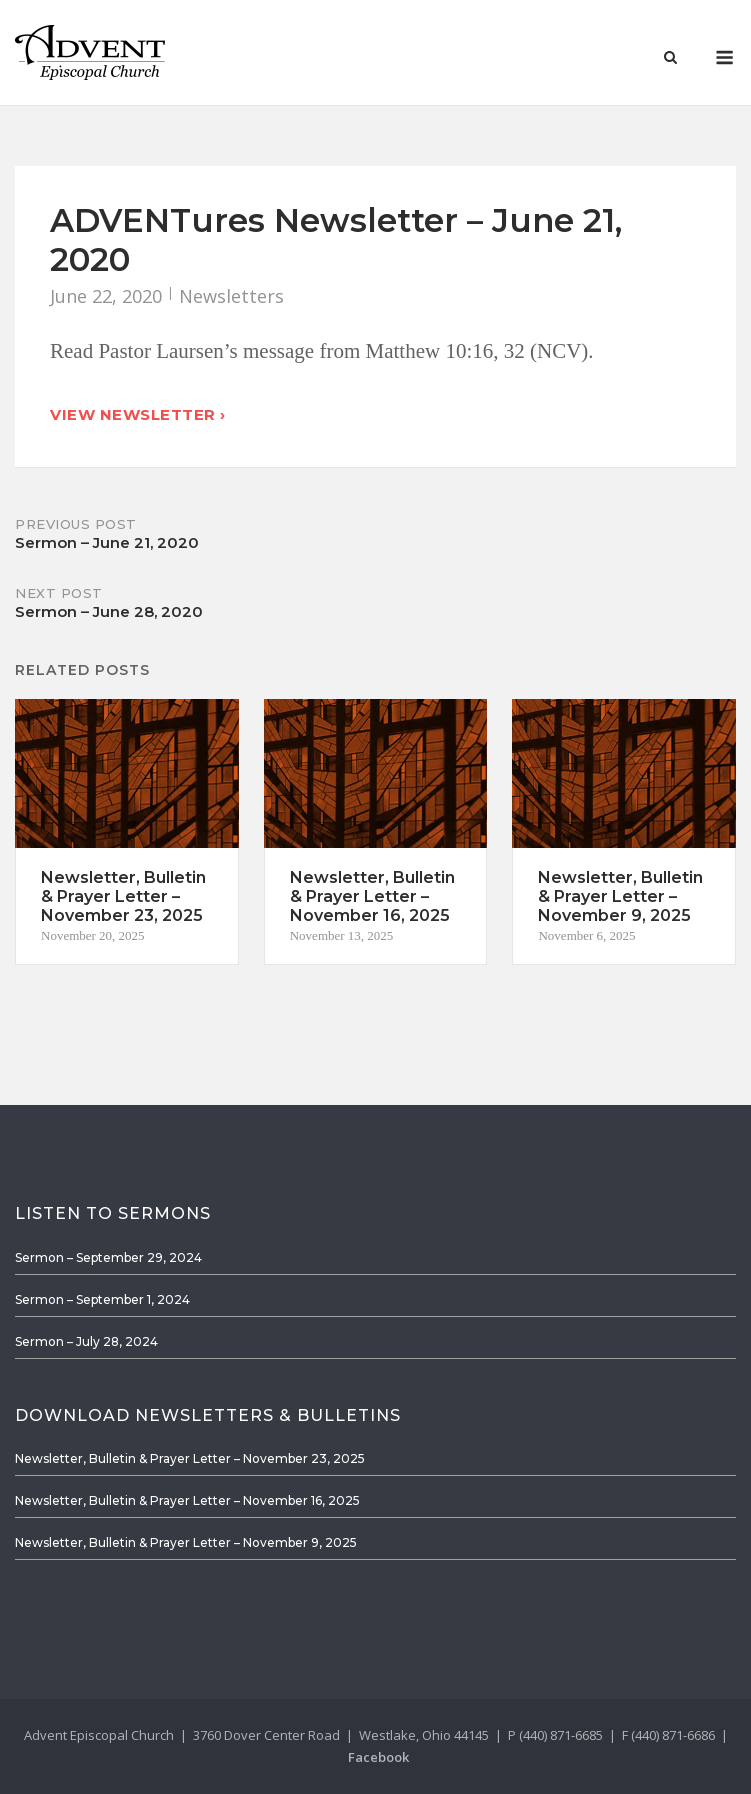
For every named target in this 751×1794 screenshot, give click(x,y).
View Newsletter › (138, 414)
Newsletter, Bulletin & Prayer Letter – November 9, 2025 (186, 1542)
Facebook (378, 1757)
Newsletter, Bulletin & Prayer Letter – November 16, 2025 (187, 1500)
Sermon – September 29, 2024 (108, 1257)
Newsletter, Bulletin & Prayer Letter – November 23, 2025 (190, 1458)
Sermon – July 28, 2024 (86, 1341)
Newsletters (231, 296)
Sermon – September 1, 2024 (102, 1299)
